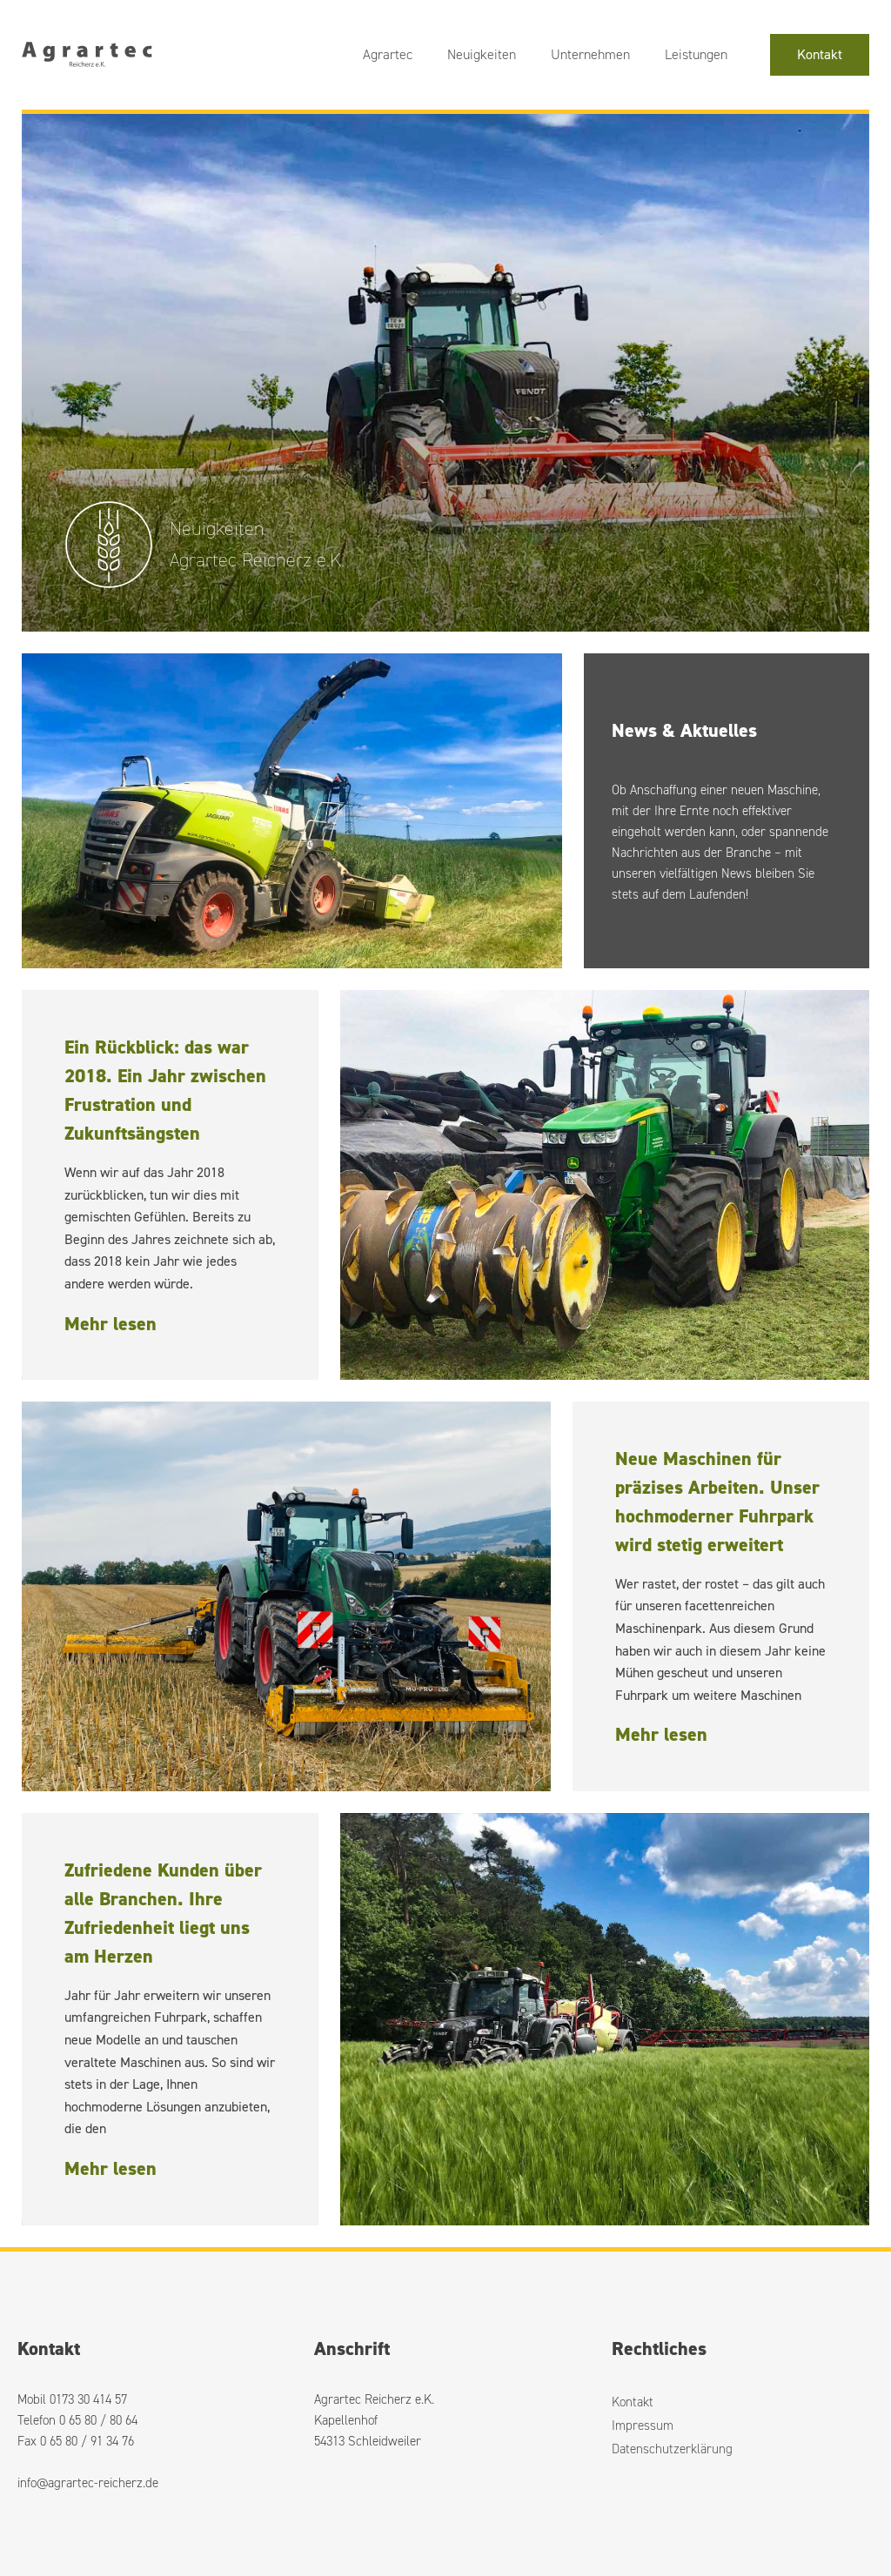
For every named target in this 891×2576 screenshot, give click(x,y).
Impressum (642, 2425)
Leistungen (696, 54)
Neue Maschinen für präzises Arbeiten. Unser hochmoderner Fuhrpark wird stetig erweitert (717, 1501)
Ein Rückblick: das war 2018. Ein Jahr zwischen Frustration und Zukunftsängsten (165, 1090)
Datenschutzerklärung (672, 2449)
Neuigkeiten (481, 54)
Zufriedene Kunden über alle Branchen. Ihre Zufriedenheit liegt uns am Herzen (163, 1913)
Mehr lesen (110, 1323)
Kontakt (819, 54)
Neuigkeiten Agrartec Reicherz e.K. (257, 544)
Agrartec (387, 54)
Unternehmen (590, 54)
